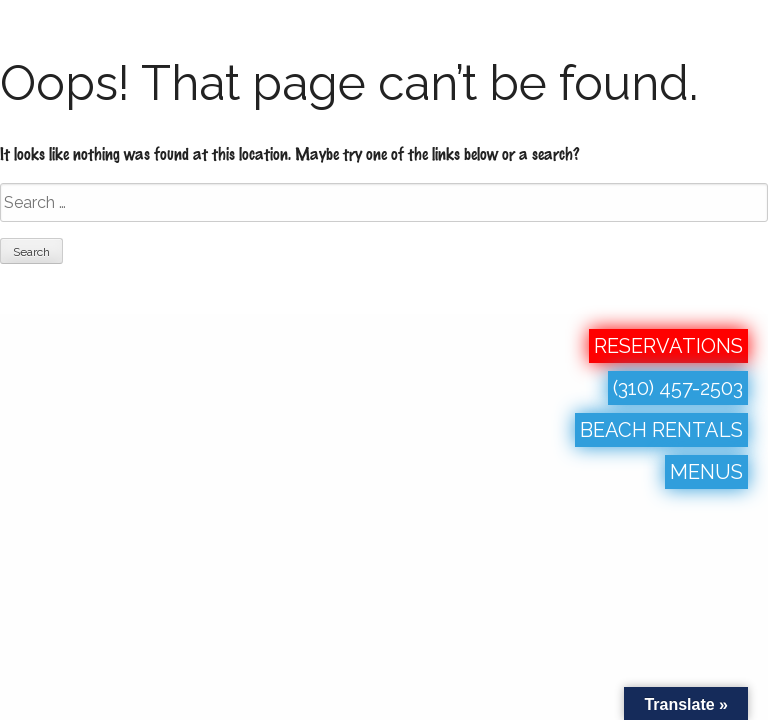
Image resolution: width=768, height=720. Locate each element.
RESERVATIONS (668, 346)
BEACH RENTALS (661, 430)
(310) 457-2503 (678, 388)
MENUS (706, 472)
